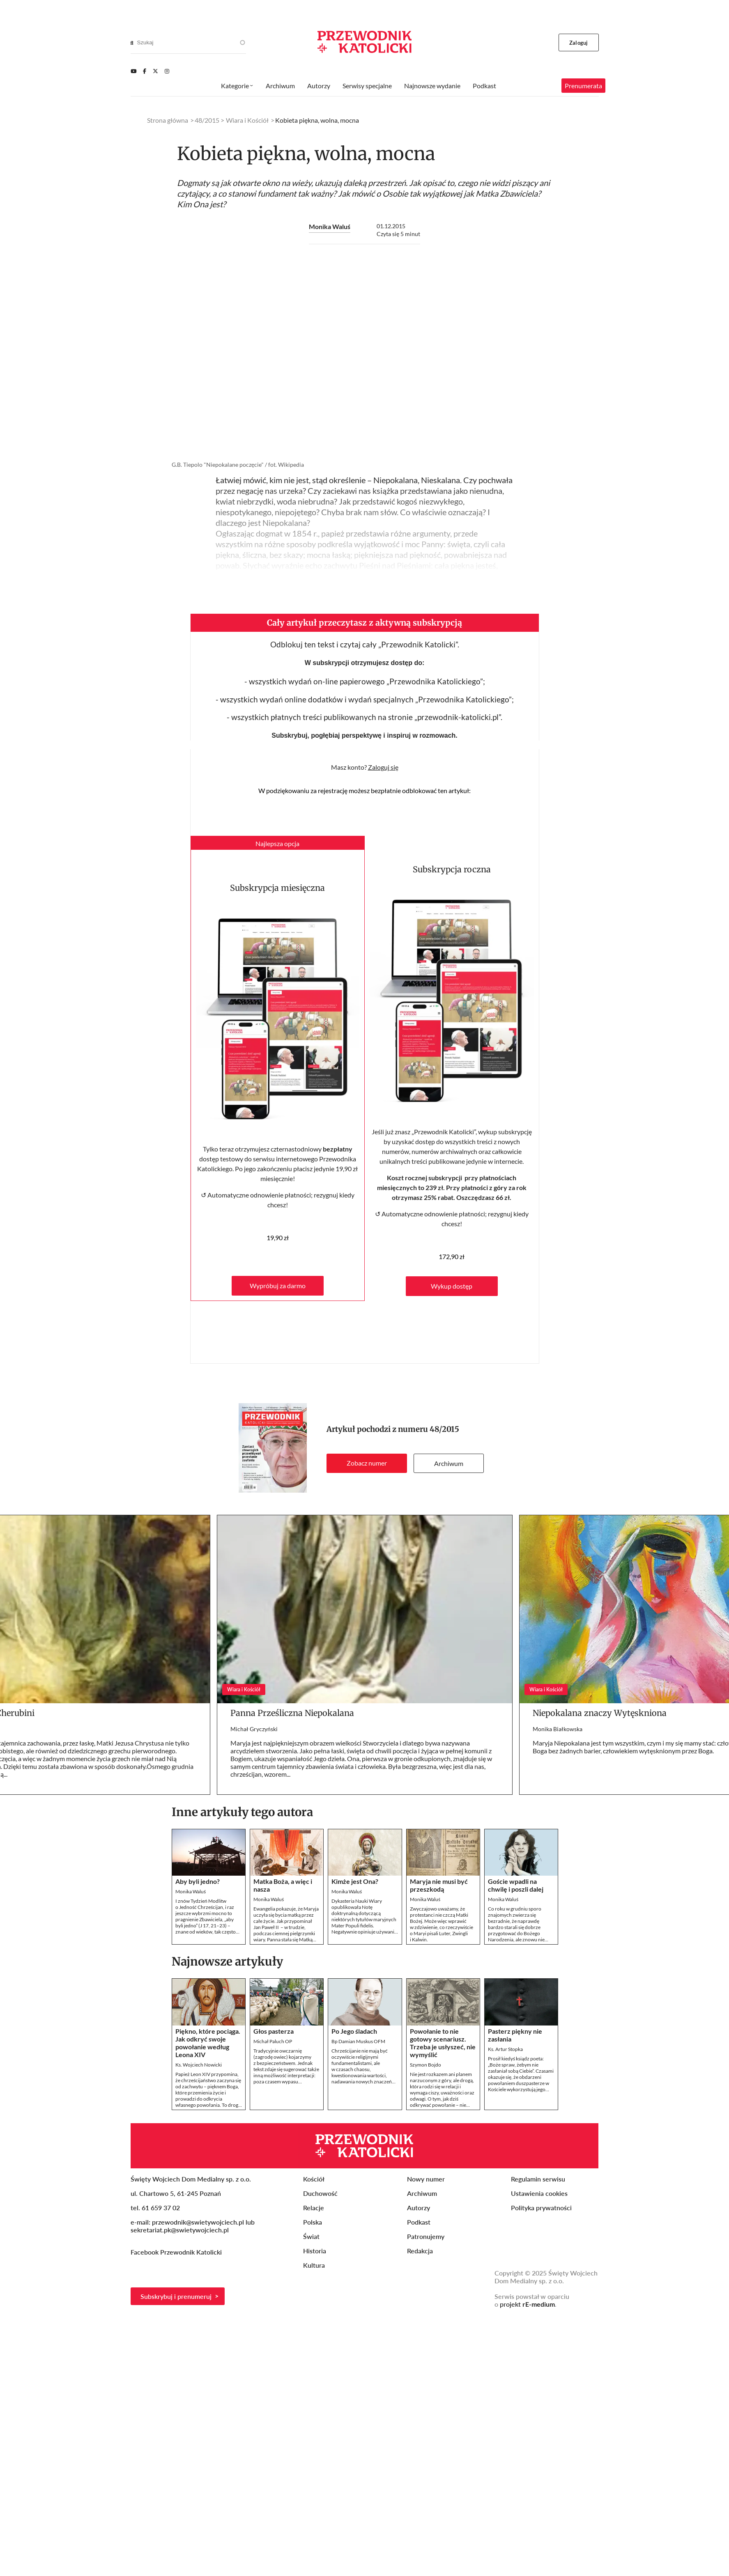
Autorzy (318, 85)
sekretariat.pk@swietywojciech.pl (180, 2230)
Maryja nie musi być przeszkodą (439, 1885)
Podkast (484, 85)
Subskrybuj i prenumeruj (176, 2296)
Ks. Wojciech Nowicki (198, 2065)
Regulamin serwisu (538, 2179)
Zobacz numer (367, 1463)
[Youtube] (133, 71)
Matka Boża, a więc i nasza (282, 1885)
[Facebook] (144, 71)
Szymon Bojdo (425, 2065)
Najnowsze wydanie (432, 85)
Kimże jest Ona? (354, 1881)
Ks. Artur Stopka (505, 2049)
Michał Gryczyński (254, 1728)
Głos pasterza (273, 2031)
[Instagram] (167, 71)
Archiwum (448, 1463)
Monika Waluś (329, 226)
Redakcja (420, 2251)
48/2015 (444, 1429)
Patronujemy (425, 2236)
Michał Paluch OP (272, 2041)
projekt (527, 2304)
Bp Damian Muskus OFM (358, 2041)
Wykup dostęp (451, 1286)
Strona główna (167, 120)
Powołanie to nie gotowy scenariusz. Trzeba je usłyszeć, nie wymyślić (443, 2042)
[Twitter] (155, 71)
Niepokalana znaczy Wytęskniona (600, 1713)
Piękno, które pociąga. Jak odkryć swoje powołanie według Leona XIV (207, 2042)
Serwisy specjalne (367, 85)
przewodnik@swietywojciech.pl (198, 2222)
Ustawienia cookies (539, 2193)
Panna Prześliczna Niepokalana (292, 1713)
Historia (314, 2251)
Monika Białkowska (557, 1728)
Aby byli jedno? (197, 1881)
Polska (312, 2222)
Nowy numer (426, 2179)
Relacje (313, 2207)
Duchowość (320, 2193)
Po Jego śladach (354, 2031)
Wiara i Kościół (247, 120)
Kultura (314, 2265)
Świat (311, 2236)
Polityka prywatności (541, 2207)
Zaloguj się (383, 767)
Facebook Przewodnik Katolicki (177, 2252)
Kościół (313, 2179)
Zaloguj (578, 42)
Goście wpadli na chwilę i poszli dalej (515, 1885)
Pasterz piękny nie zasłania (515, 2035)
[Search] (132, 42)
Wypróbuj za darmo (278, 1285)
